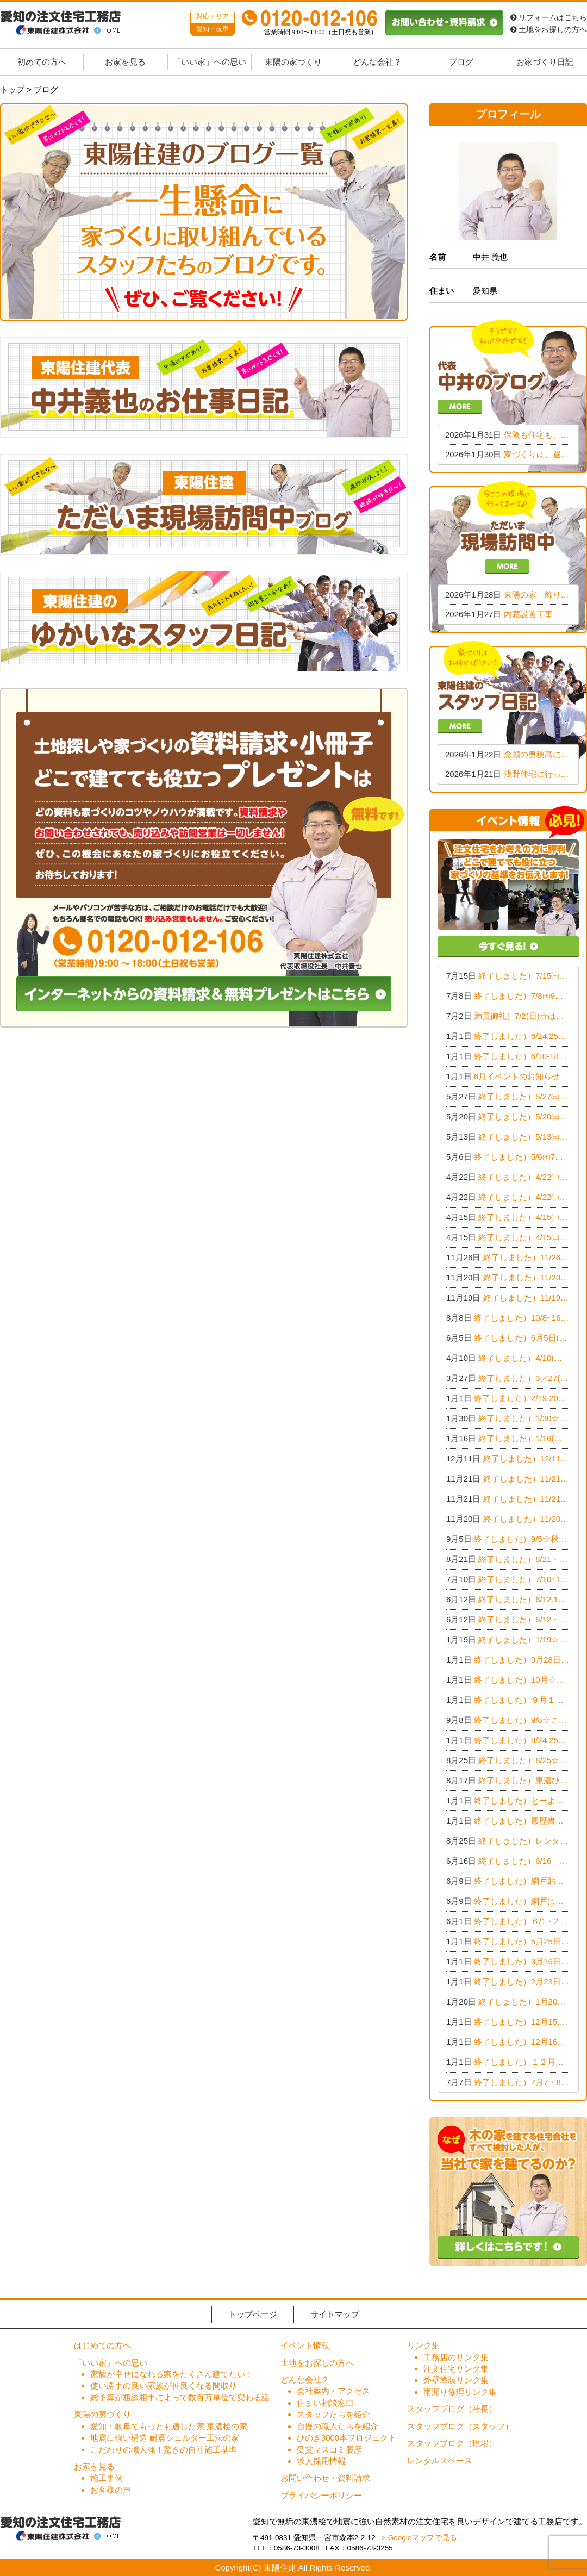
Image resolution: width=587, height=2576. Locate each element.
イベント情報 (304, 2345)
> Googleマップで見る (419, 2538)
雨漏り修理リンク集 (460, 2392)
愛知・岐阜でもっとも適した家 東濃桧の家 (168, 2426)
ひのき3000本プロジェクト (346, 2437)
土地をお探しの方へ (548, 30)
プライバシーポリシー (321, 2495)
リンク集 (423, 2345)
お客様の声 (110, 2489)
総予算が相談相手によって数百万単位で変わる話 (180, 2397)
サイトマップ (334, 2314)
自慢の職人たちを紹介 (337, 2426)
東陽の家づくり (293, 62)
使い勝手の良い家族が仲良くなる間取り (163, 2385)
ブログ (461, 62)
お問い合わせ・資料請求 (325, 2477)
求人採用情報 (321, 2461)
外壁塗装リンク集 (456, 2380)
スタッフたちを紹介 (333, 2414)
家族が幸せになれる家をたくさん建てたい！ (171, 2374)
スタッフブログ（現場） (452, 2443)
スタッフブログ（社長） (452, 2408)
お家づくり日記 (544, 62)
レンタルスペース (439, 2460)
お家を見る (125, 62)
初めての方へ (41, 62)
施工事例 (106, 2477)
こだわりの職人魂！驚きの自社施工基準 (163, 2449)
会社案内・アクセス (333, 2390)
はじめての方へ (102, 2345)
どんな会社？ (377, 62)
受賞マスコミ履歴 (329, 2449)
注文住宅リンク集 (456, 2368)
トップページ (252, 2314)
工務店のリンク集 (456, 2357)
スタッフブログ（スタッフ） (460, 2426)
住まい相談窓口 (325, 2402)
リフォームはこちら (548, 18)
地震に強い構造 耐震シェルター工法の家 (164, 2437)
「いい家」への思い (209, 62)
